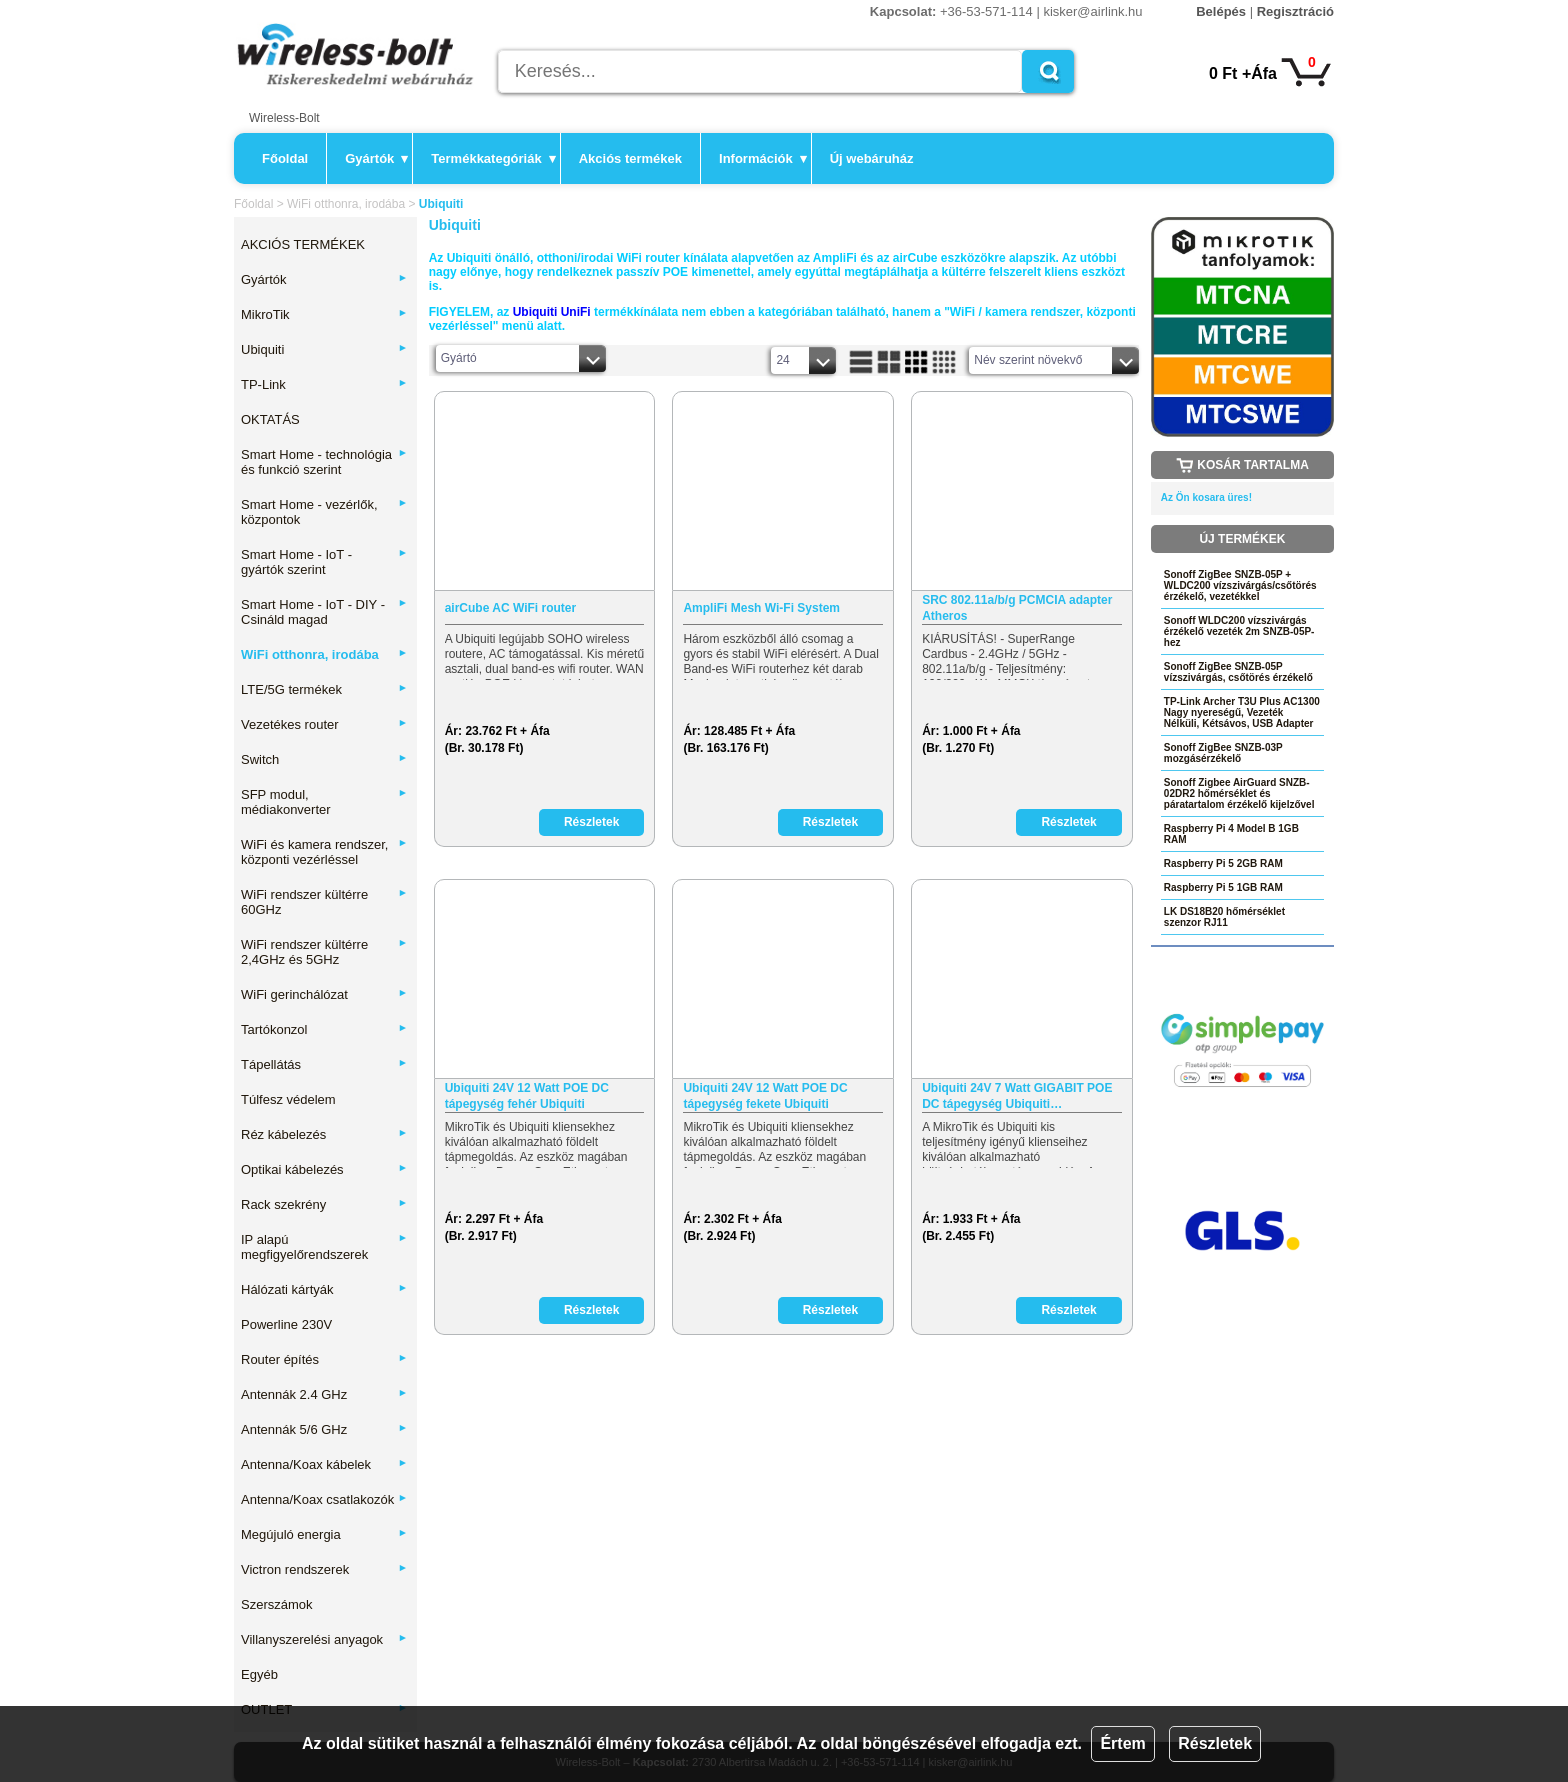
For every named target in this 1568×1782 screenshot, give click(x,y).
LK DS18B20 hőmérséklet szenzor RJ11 (1224, 917)
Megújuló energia (324, 1534)
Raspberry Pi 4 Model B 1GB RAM (1231, 834)
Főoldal (285, 158)
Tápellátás (324, 1064)
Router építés (324, 1359)
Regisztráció (1295, 11)
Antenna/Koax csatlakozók (324, 1499)
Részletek (1215, 1743)
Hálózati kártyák (324, 1289)
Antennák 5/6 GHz (324, 1429)
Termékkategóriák (493, 158)
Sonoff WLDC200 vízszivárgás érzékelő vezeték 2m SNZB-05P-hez (1239, 631)
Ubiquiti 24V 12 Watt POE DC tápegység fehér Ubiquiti (527, 1096)
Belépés (1221, 11)
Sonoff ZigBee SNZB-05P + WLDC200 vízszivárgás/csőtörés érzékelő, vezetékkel (1240, 585)
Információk (763, 158)
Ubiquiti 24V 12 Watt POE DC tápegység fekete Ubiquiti (765, 1096)
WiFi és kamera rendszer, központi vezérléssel (324, 852)
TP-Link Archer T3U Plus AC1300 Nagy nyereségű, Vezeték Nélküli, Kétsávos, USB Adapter (1242, 712)
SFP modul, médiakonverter (324, 802)
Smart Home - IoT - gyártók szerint (324, 562)
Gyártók (376, 158)
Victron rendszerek (324, 1569)
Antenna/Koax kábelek (324, 1464)
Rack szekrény (324, 1204)
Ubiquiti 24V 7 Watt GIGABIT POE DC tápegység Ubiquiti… (1017, 1096)
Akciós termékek (630, 158)
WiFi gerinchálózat (324, 994)
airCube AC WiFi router (510, 608)
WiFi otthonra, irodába (346, 204)
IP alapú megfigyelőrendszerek (324, 1247)
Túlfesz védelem (288, 1099)
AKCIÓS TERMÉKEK (303, 244)
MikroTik (324, 314)
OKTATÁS (270, 419)
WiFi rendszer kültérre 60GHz (324, 902)
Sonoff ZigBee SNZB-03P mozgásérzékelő (1223, 753)
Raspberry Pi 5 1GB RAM (1223, 887)
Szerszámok (277, 1604)
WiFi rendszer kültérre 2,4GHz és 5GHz (324, 952)
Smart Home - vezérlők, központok (324, 512)
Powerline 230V (286, 1324)
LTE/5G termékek (324, 689)
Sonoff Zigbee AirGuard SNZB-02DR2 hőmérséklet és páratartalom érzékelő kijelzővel (1239, 793)
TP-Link (324, 384)
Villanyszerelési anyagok (324, 1639)
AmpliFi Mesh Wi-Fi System (761, 608)
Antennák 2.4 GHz (324, 1394)
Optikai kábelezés (324, 1169)
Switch (324, 759)
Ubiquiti (324, 349)
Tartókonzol (324, 1029)
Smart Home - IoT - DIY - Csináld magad (324, 612)
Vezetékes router (324, 724)
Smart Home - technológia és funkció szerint (324, 462)
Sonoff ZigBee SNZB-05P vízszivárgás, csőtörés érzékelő (1238, 672)
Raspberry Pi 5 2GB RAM (1223, 863)
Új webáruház (872, 158)
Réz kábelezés (324, 1134)
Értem (1122, 1743)
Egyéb (259, 1674)
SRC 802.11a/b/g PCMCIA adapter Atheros (1017, 608)
